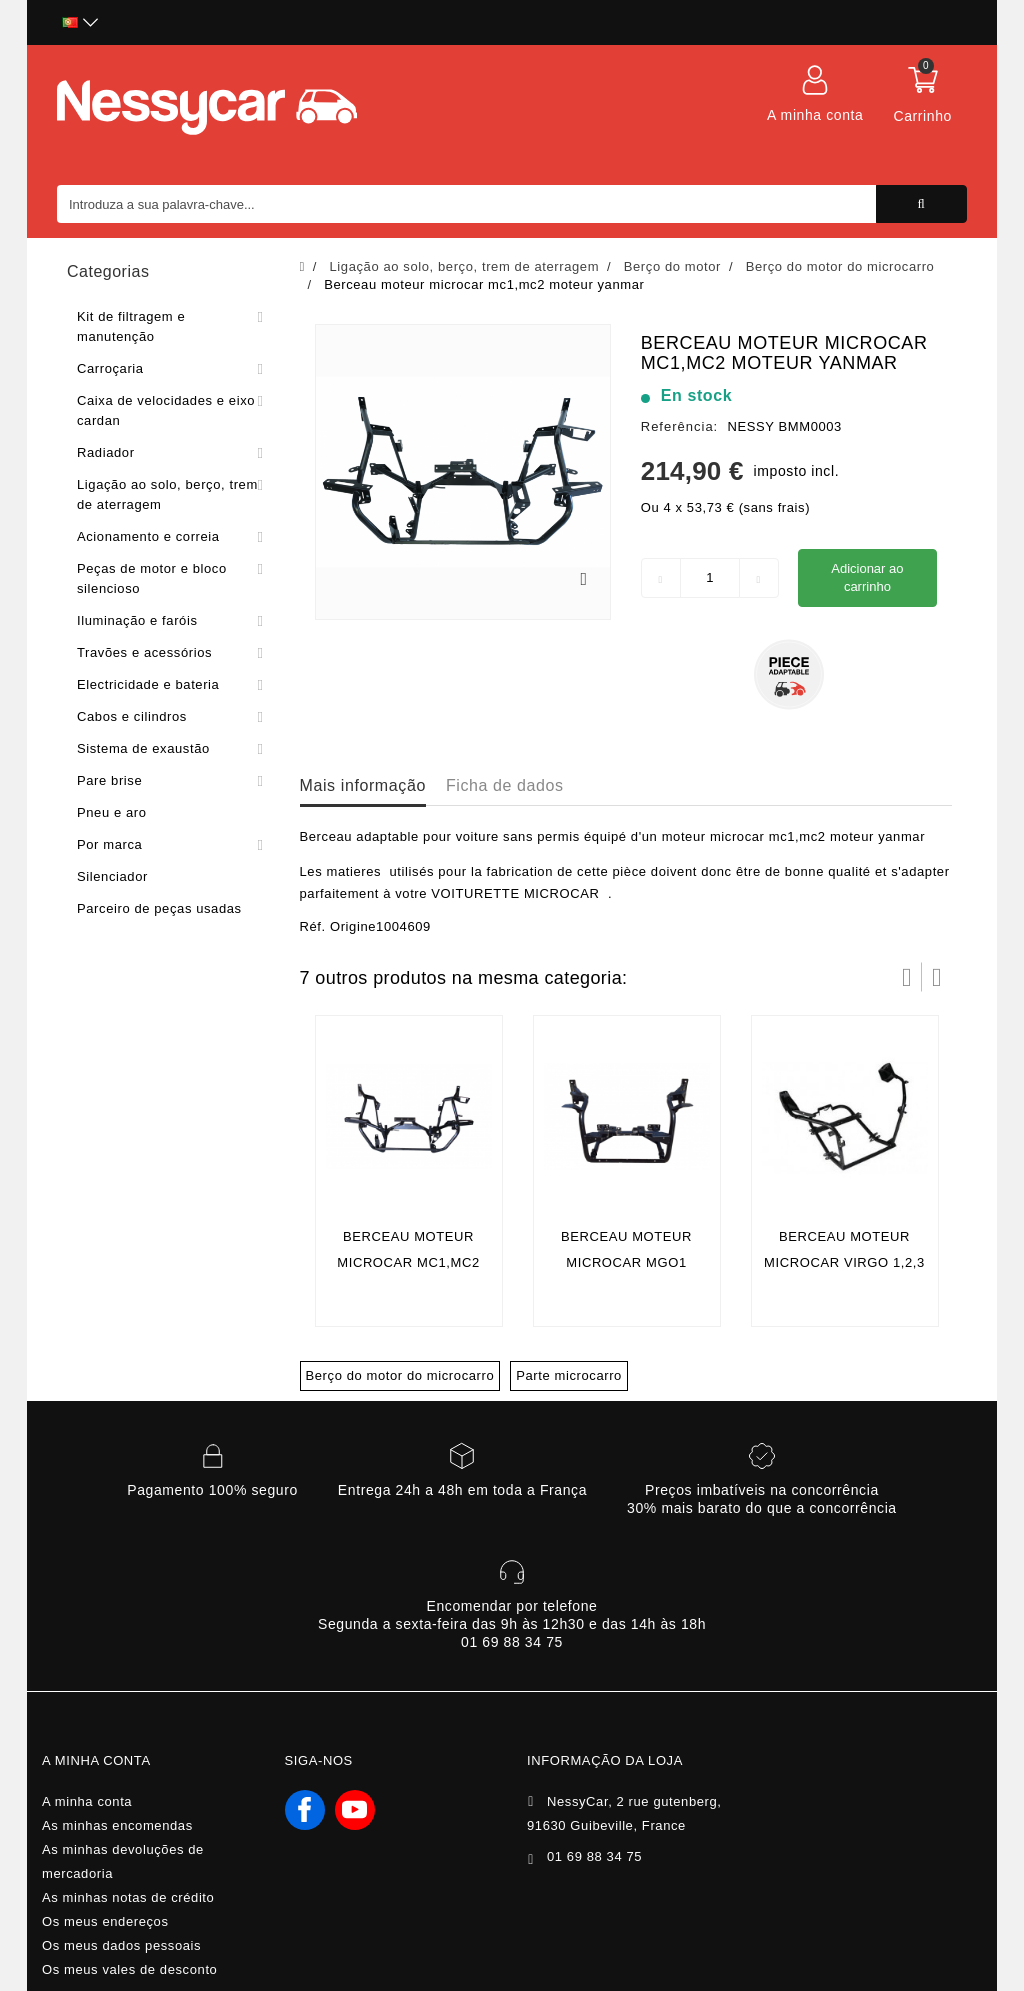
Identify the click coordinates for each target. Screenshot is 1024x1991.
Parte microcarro (569, 1375)
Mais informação (363, 785)
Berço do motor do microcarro (400, 1375)
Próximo (937, 977)
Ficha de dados (505, 785)
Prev (907, 977)
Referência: (679, 426)
